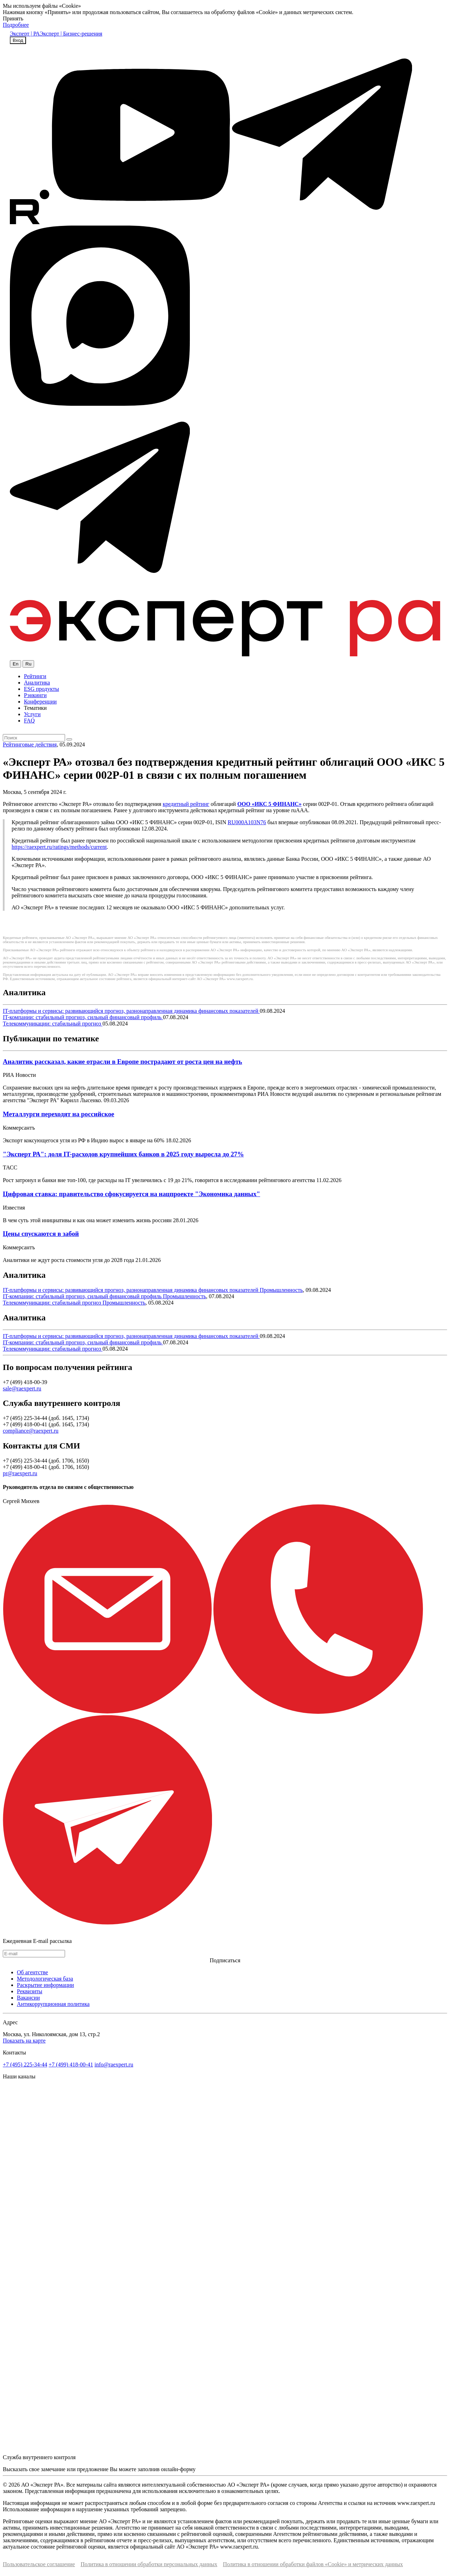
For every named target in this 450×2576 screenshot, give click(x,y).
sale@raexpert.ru (22, 1388)
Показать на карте (24, 2041)
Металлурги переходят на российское (58, 1114)
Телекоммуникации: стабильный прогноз (52, 1024)
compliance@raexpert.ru (30, 1431)
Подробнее (16, 25)
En (15, 664)
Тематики (35, 708)
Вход (18, 40)
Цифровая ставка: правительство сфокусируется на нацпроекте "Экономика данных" (131, 1194)
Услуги (32, 714)
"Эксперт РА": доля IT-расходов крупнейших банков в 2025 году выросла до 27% (123, 1154)
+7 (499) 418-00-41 (71, 2064)
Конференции (40, 702)
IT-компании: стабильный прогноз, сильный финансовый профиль (83, 1017)
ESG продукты (41, 689)
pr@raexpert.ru (20, 1473)
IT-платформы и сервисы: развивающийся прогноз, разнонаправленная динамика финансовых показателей (131, 1011)
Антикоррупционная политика (53, 2004)
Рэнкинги (35, 695)
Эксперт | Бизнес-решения (71, 34)
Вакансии (28, 1998)
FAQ (29, 721)
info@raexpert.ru (114, 2064)
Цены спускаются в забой (41, 1233)
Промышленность (281, 1290)
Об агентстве (32, 1972)
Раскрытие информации (45, 1985)
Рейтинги (35, 676)
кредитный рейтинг (186, 804)
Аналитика (37, 683)
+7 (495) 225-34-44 (25, 2064)
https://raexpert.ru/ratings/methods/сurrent (59, 847)
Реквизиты (29, 1991)
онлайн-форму (178, 2469)
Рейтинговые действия (30, 744)
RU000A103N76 (247, 822)
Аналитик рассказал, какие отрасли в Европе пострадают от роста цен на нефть (122, 1061)
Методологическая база (45, 1979)
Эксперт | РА (25, 34)
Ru (28, 664)
